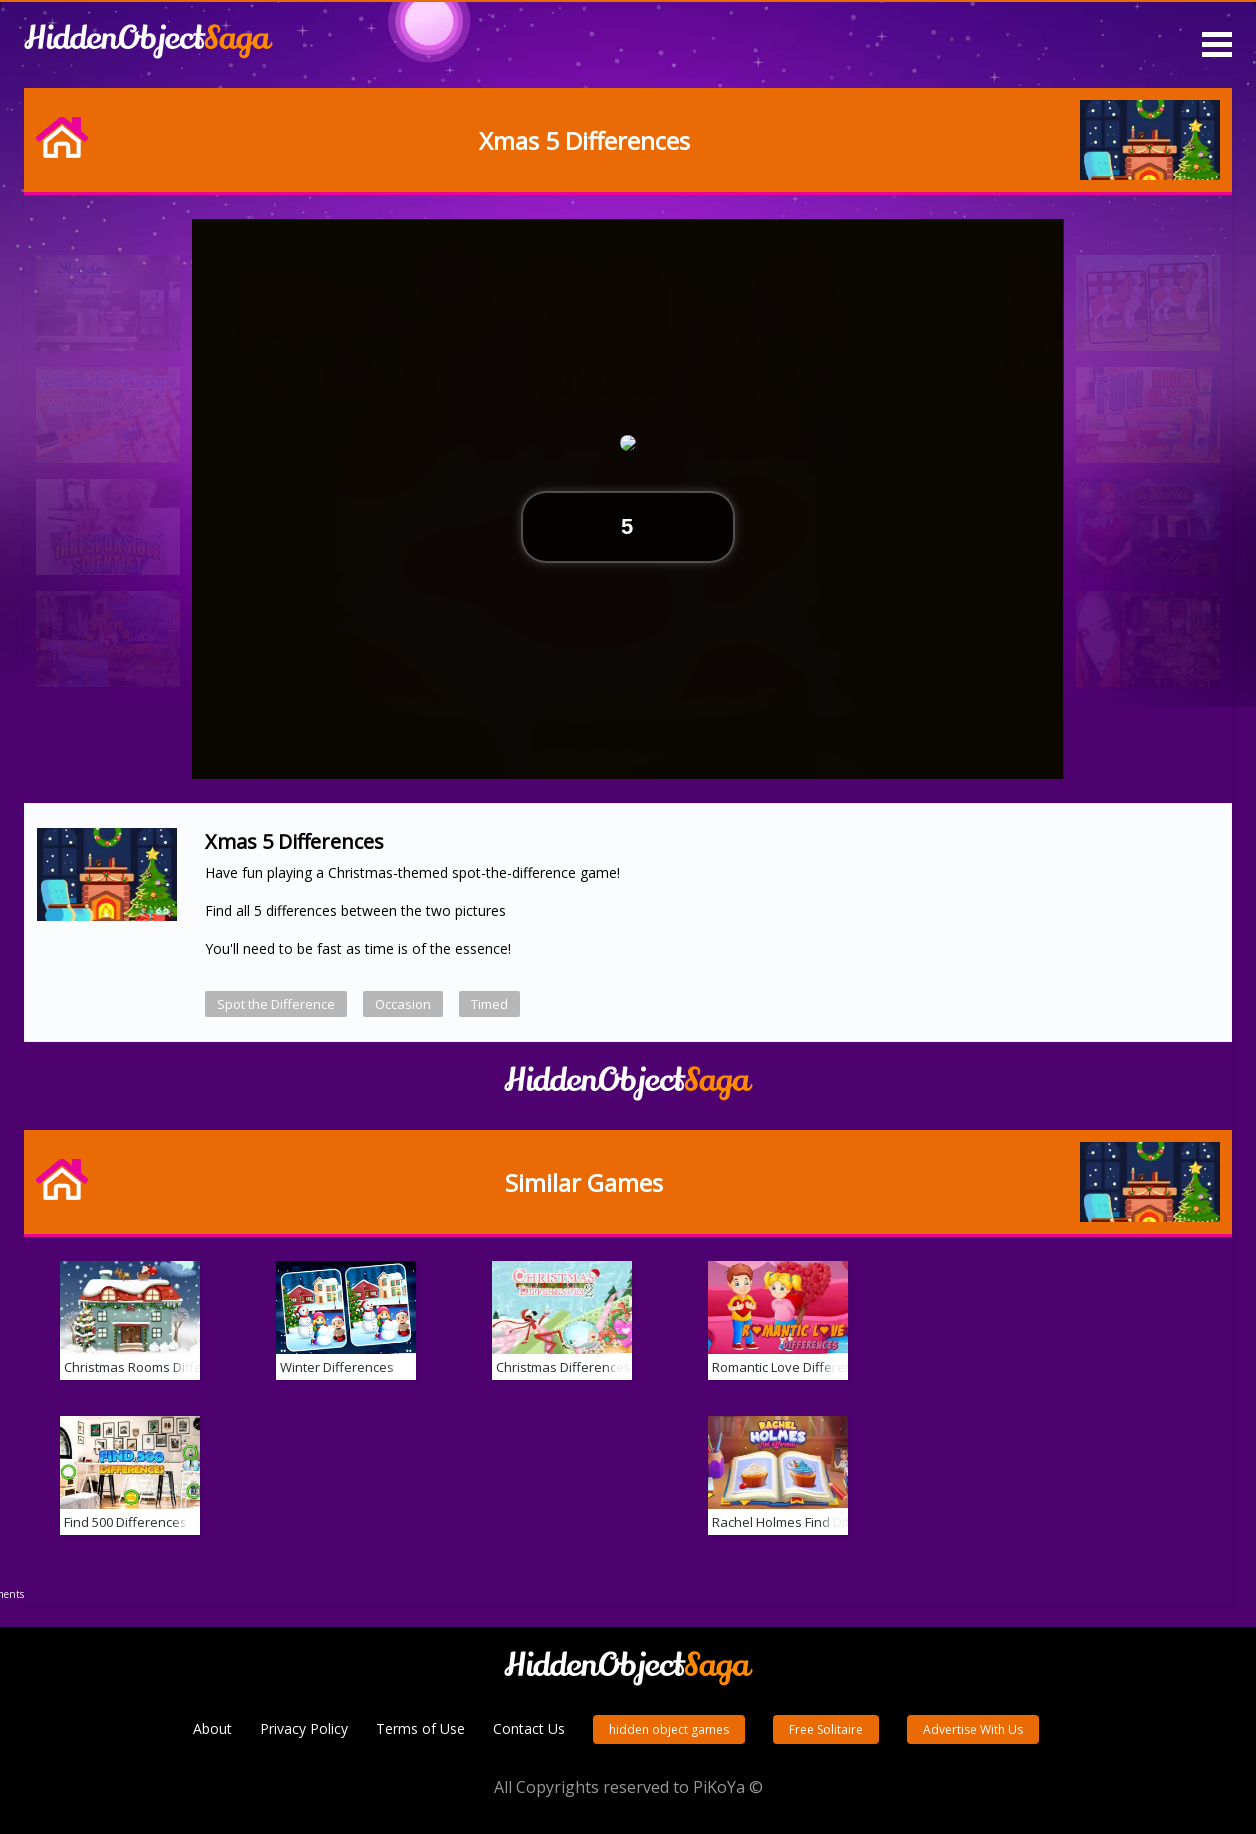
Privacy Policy (304, 1728)
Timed (489, 1004)
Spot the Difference (276, 1004)
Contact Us (529, 1728)
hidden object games (669, 1729)
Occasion (403, 1004)
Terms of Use (420, 1728)
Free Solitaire (826, 1729)
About (212, 1728)
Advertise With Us (973, 1729)
